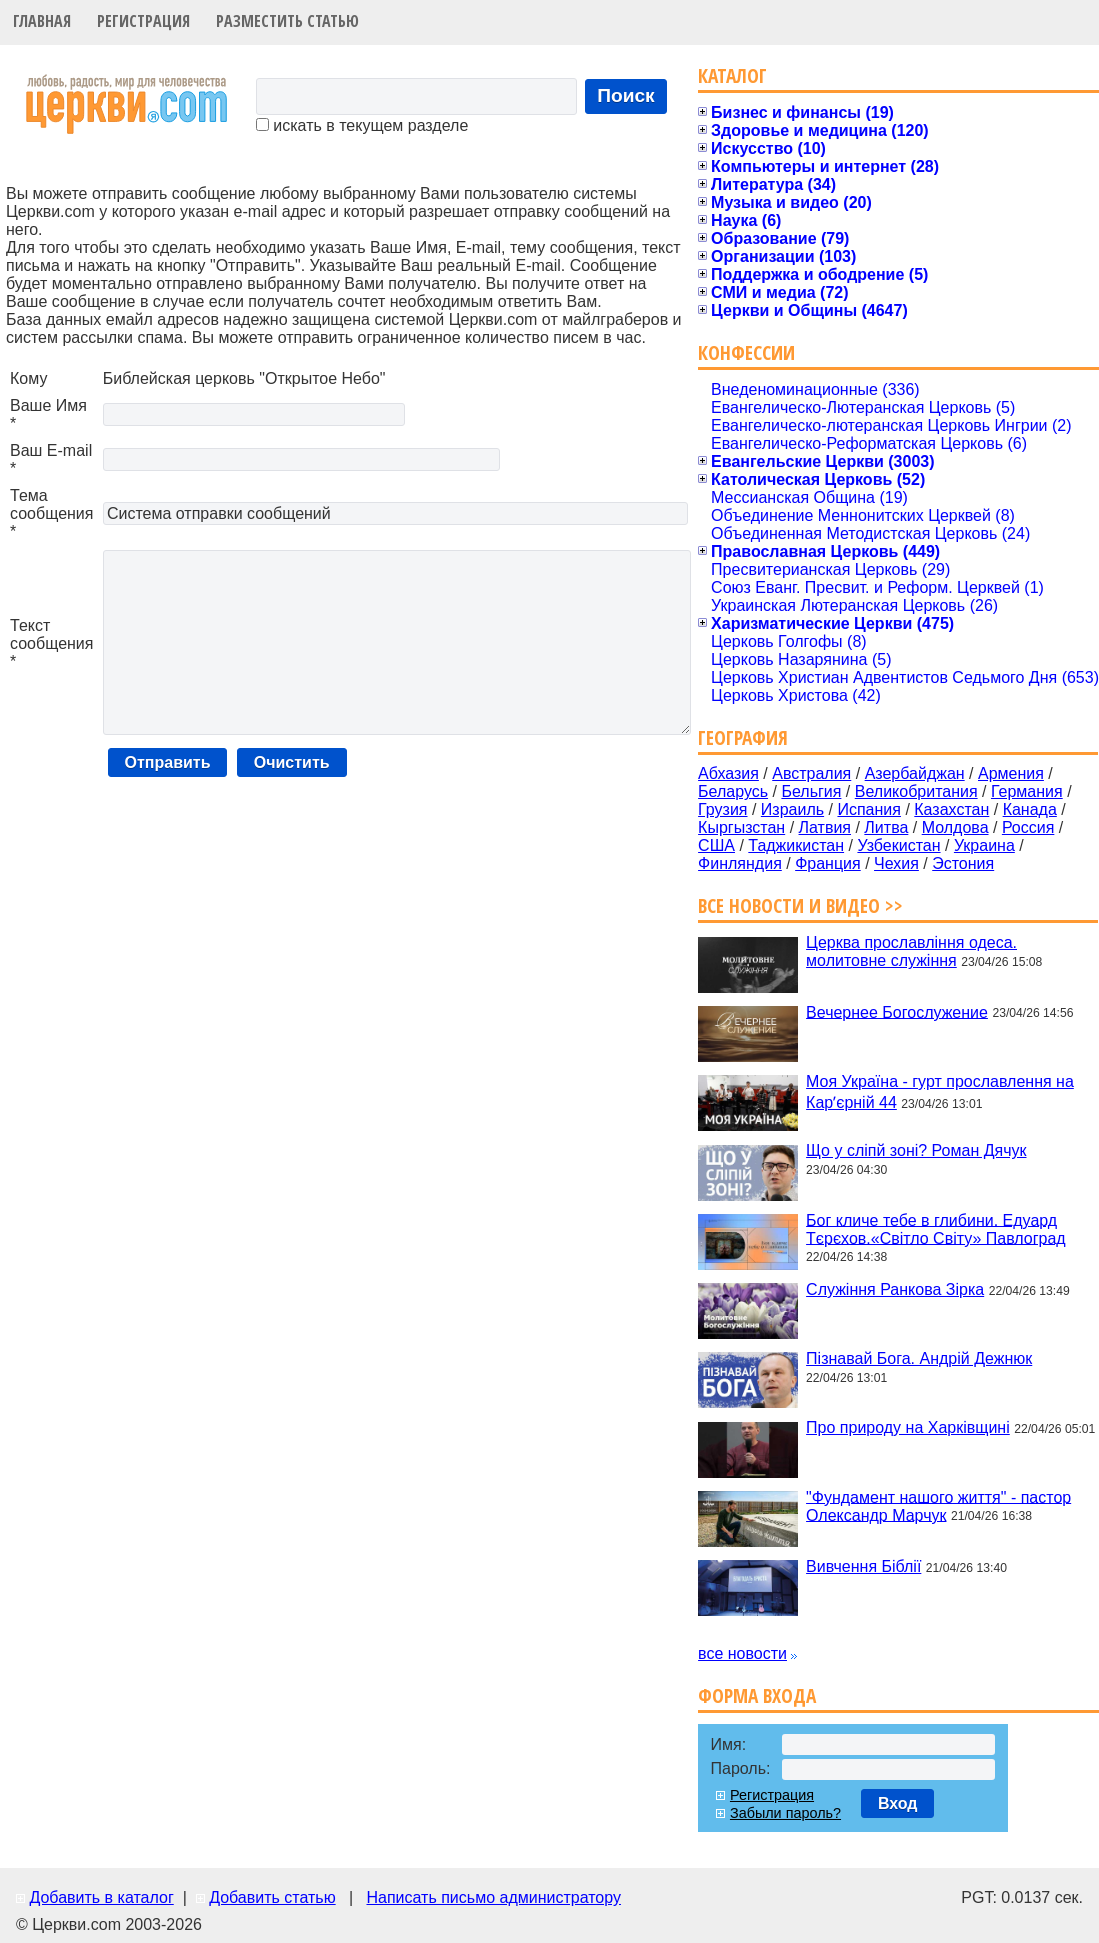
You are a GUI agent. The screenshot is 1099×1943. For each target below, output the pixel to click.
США (716, 845)
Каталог (732, 75)
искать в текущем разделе (362, 125)
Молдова (955, 827)
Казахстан (951, 809)
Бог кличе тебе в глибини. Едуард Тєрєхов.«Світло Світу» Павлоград (936, 1228)
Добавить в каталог (101, 1897)
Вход (898, 1803)
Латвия (825, 827)
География (743, 737)
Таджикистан (796, 845)
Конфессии (746, 352)
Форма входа (757, 1695)
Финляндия (740, 863)
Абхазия (728, 773)
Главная (42, 21)
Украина (984, 845)
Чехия (896, 863)
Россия (1028, 827)
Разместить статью (287, 21)
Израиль (792, 809)
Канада (1030, 809)
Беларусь (733, 791)
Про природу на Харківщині (908, 1427)
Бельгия (811, 791)
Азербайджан (915, 773)
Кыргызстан (741, 827)
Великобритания (916, 791)
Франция (828, 863)
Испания (869, 809)
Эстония (963, 863)
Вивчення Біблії (863, 1566)
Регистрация (143, 21)
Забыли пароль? (785, 1813)
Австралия (811, 773)
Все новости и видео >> (800, 905)
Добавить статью (272, 1897)
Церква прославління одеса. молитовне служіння (911, 951)
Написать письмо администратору (493, 1897)
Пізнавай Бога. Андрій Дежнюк (919, 1358)
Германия (1027, 791)
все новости (742, 1653)
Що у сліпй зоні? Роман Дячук (916, 1150)
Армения (1011, 773)
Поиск (626, 95)
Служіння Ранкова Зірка (895, 1289)
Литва (886, 827)
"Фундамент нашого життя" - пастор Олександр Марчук (938, 1505)
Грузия (722, 809)
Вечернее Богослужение (897, 1011)
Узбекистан (898, 845)
